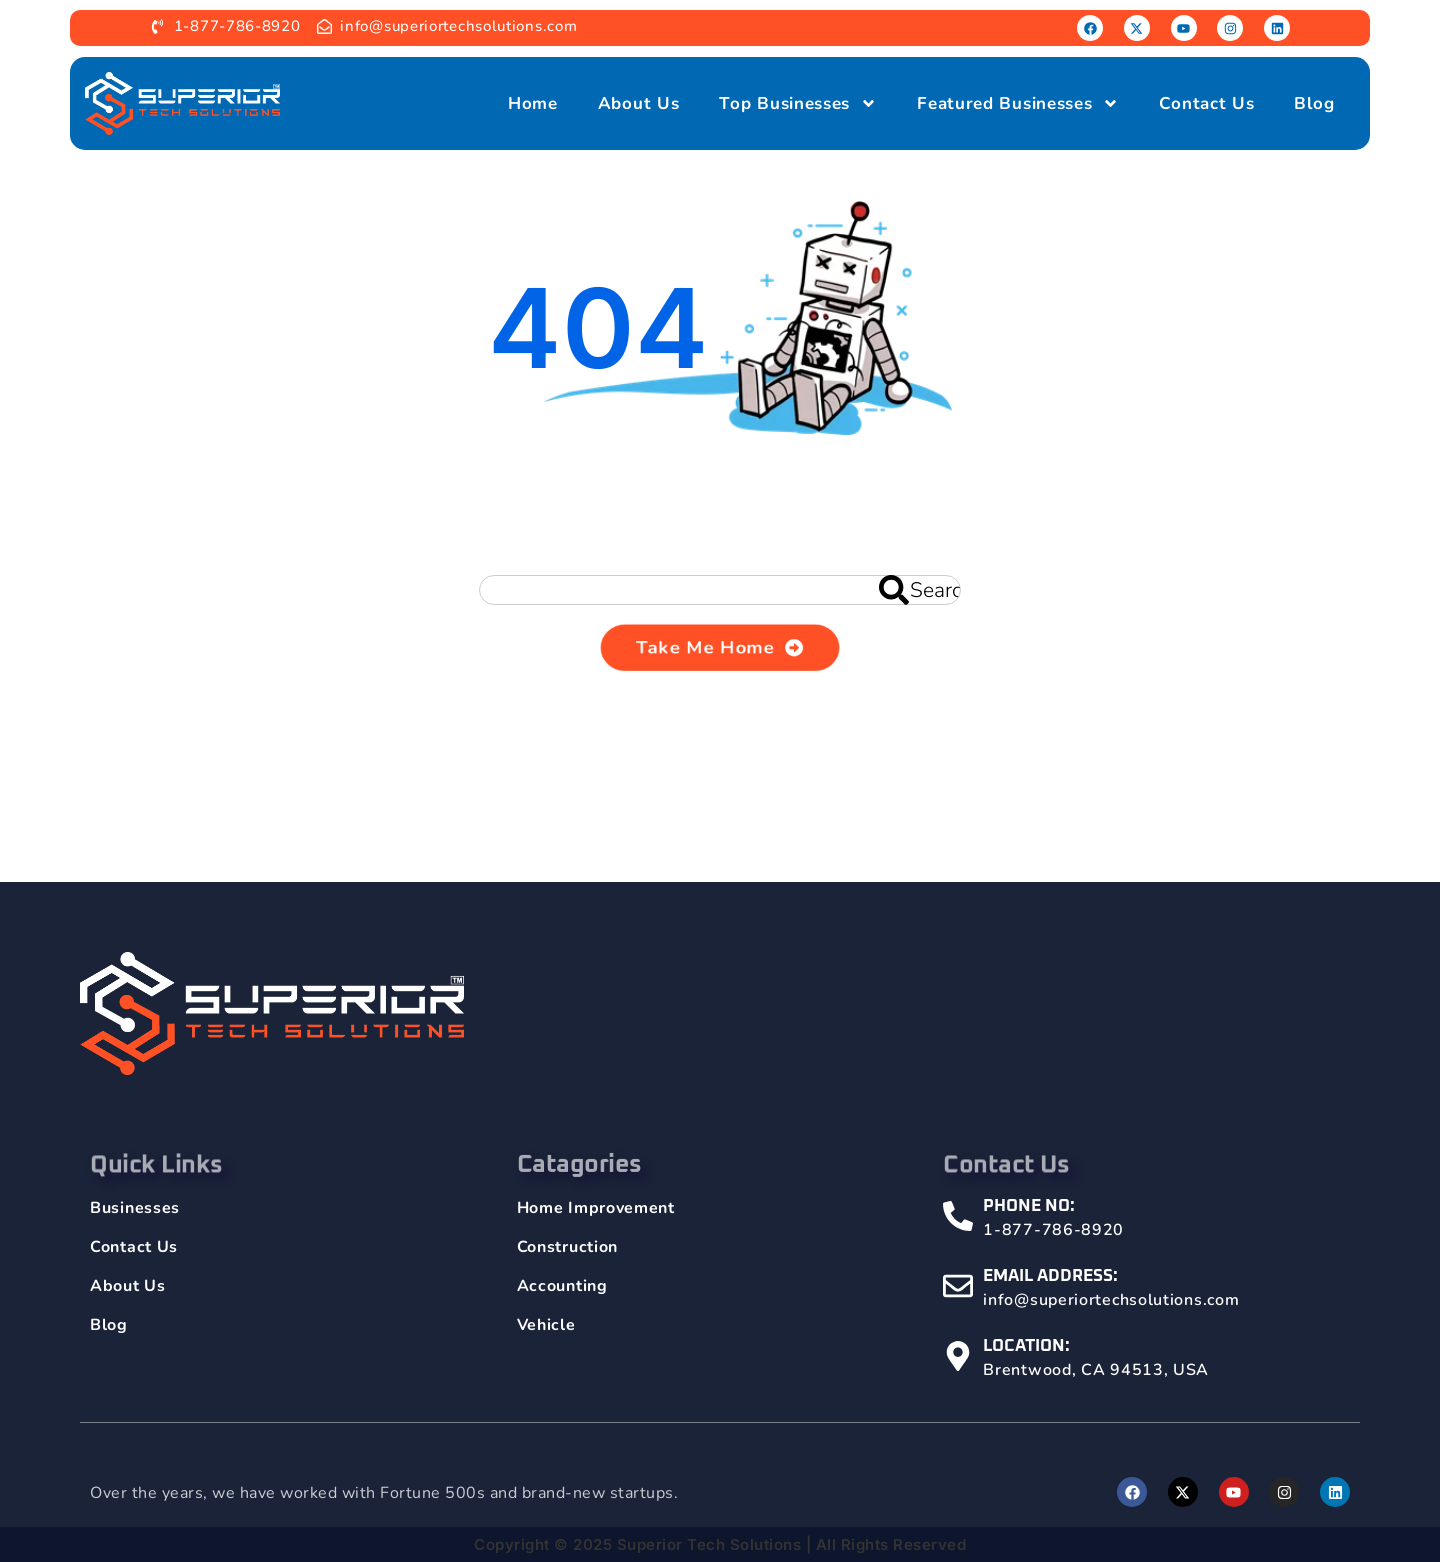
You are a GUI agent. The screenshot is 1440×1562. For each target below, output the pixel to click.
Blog (1314, 103)
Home (533, 103)
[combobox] (720, 590)
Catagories (579, 1191)
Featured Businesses (1018, 103)
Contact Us (1206, 103)
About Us (639, 103)
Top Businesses (798, 103)
